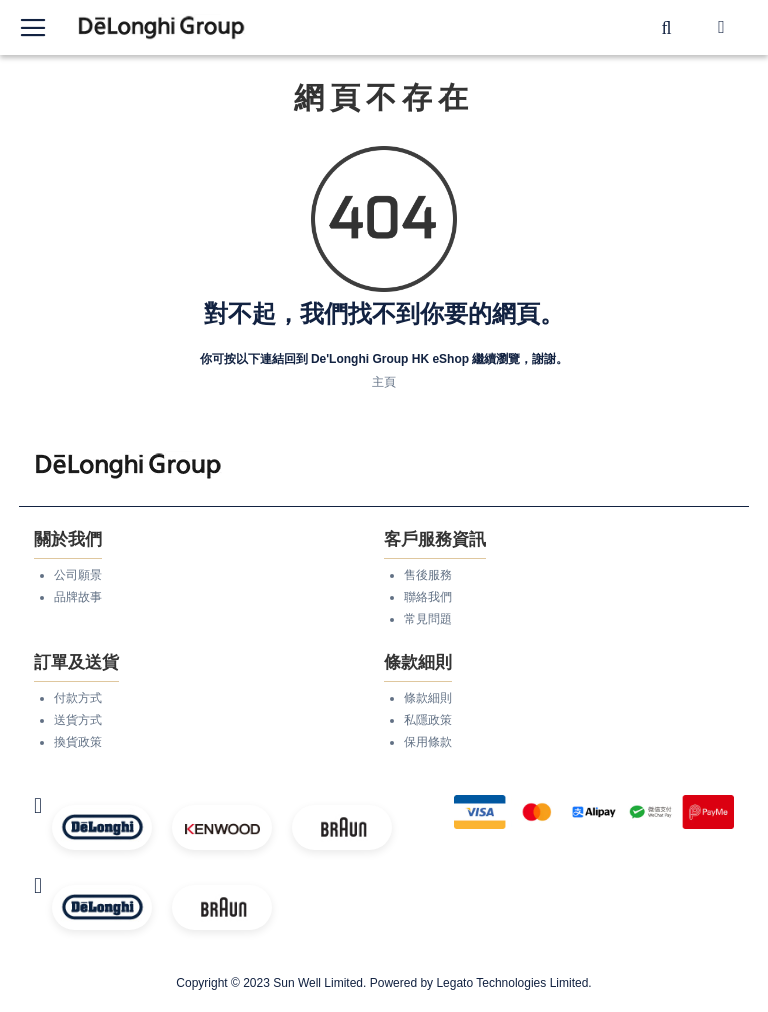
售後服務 (428, 575)
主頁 (384, 382)
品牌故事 (78, 597)
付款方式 (78, 698)
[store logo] (162, 27)
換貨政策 (78, 742)
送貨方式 (78, 720)
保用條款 (428, 742)
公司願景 (78, 575)
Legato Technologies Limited (512, 983)
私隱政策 (428, 720)
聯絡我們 (428, 597)
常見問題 (428, 619)
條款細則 (428, 698)
